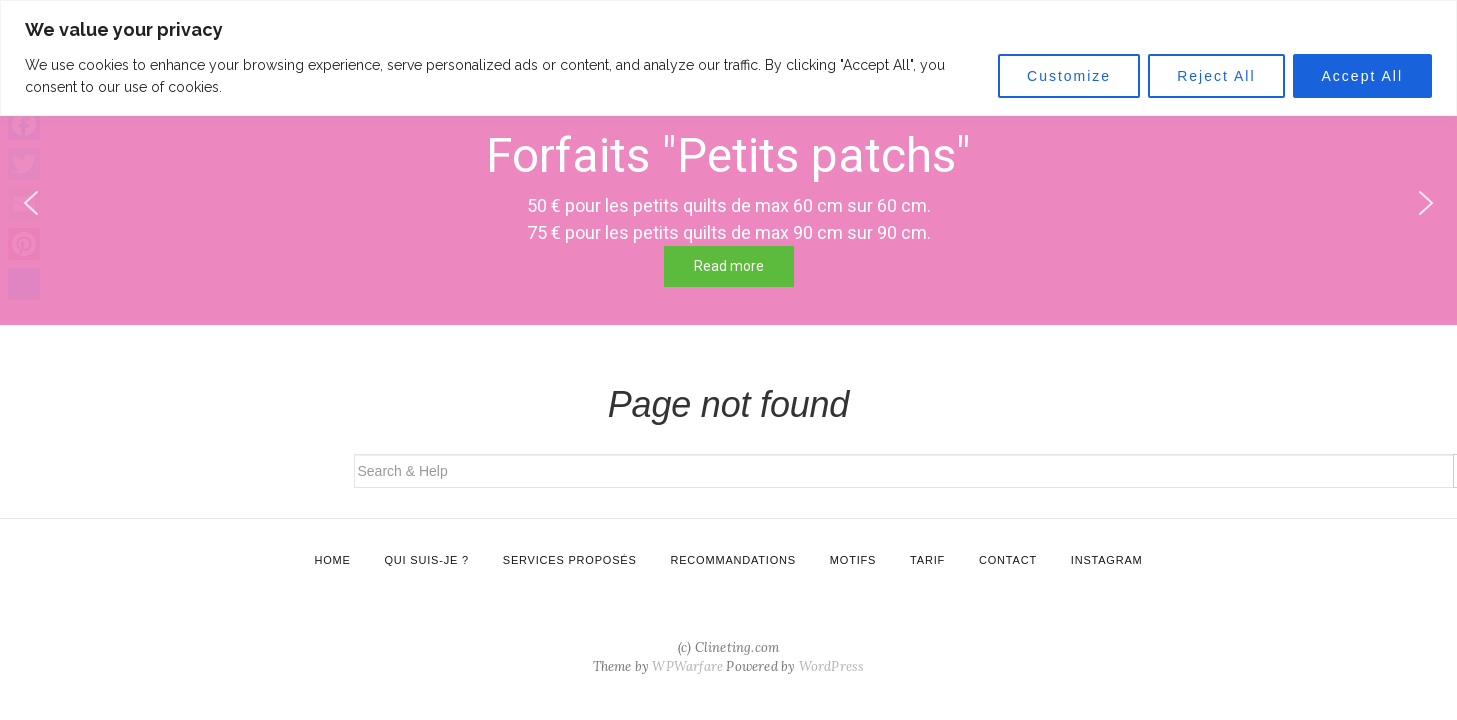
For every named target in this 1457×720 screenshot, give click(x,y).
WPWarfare (687, 666)
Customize (1069, 76)
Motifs (853, 560)
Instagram (1107, 560)
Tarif (927, 560)
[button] (1426, 203)
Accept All (1362, 76)
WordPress (832, 666)
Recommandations (732, 560)
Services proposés (570, 560)
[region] (728, 58)
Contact (1008, 560)
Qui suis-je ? (427, 560)
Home (332, 560)
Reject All (1216, 76)
